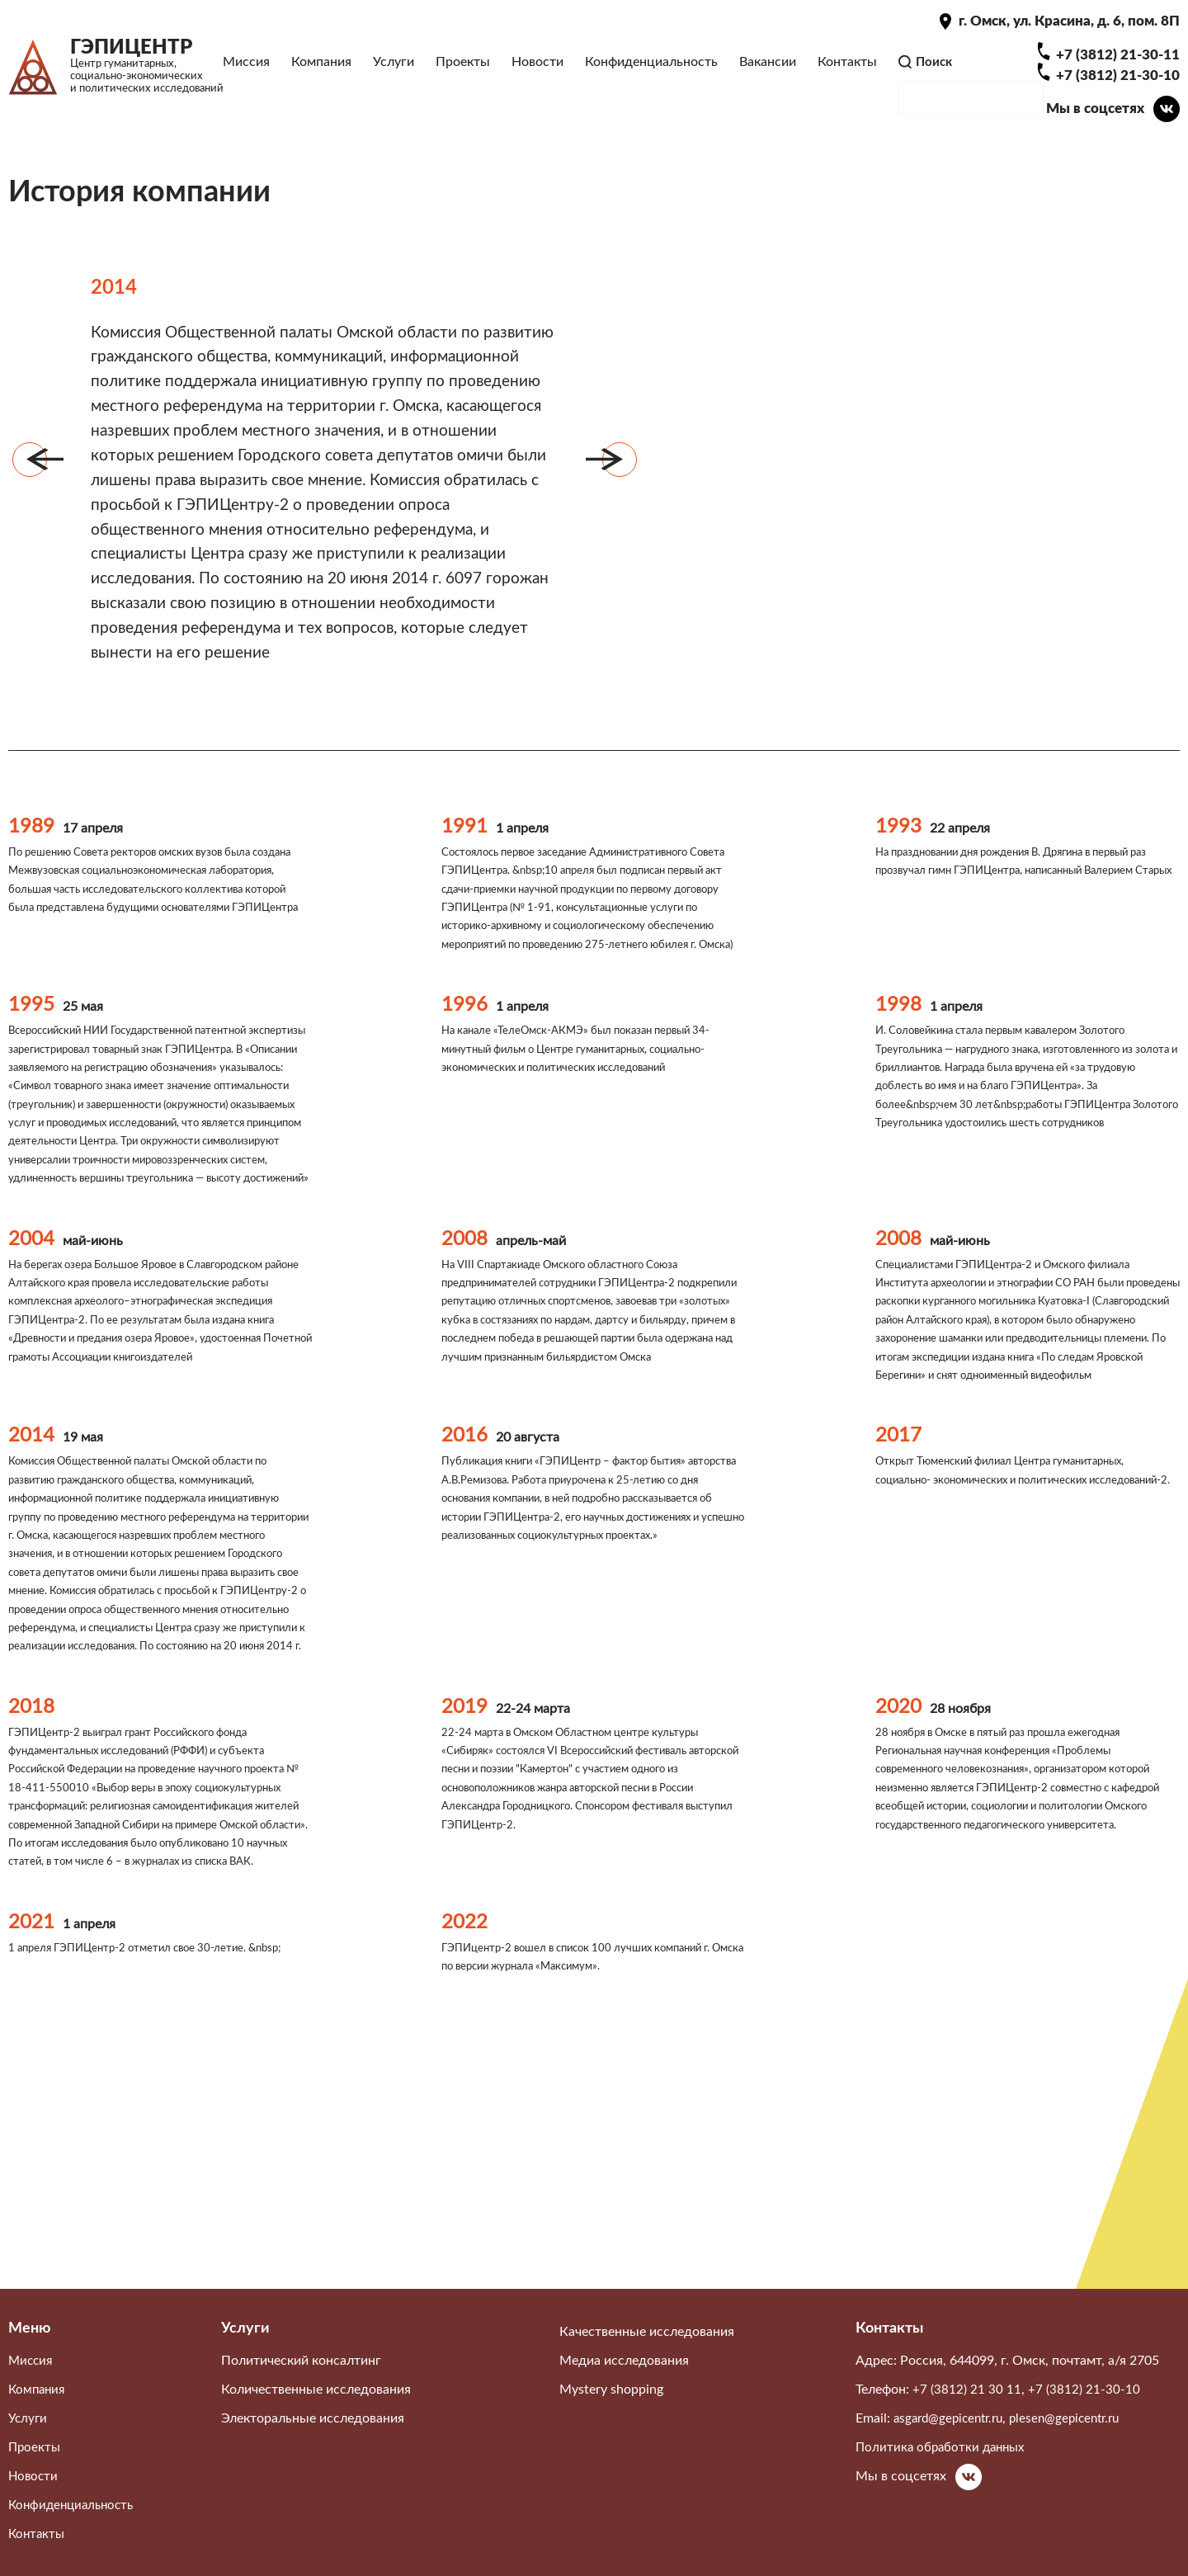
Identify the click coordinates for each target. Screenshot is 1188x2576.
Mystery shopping (611, 2410)
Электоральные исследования (312, 2439)
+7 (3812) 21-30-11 (1117, 75)
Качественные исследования (646, 2352)
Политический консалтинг (301, 2381)
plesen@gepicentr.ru (1076, 2439)
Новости (537, 72)
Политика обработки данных (944, 2468)
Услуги (392, 72)
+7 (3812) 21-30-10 (1117, 97)
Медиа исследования (624, 2381)
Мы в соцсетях (1092, 128)
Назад (29, 505)
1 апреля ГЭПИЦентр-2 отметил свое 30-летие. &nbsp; (155, 2130)
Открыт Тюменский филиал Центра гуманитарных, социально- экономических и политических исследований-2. (1011, 1626)
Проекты (462, 72)
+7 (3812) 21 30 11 (966, 2410)
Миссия (245, 72)
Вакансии (766, 72)
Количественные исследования (316, 2410)
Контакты (846, 72)
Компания (320, 72)
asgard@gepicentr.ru (952, 2439)
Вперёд (619, 505)
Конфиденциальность (650, 72)
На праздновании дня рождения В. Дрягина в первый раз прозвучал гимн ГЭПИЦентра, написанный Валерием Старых (1019, 942)
